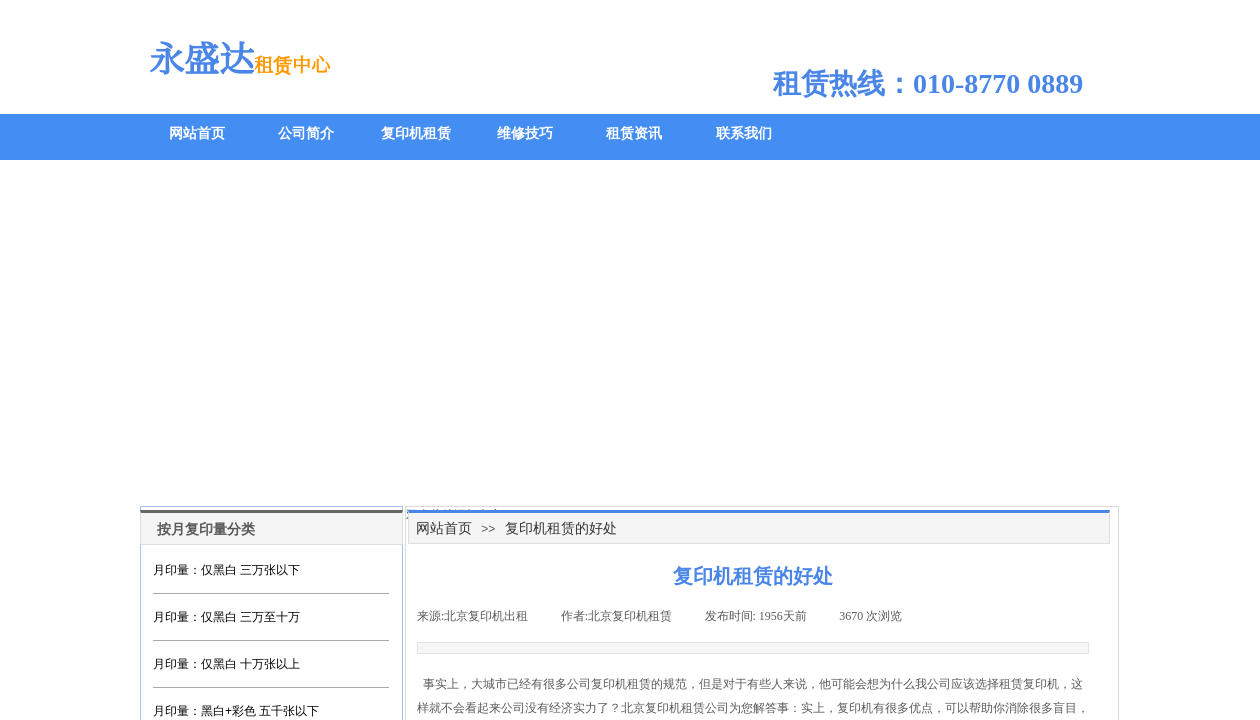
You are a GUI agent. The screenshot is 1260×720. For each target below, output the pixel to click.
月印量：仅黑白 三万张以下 (226, 570)
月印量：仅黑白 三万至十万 (226, 617)
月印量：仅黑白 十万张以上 (226, 664)
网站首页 (444, 528)
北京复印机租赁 (663, 708)
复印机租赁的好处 (561, 528)
